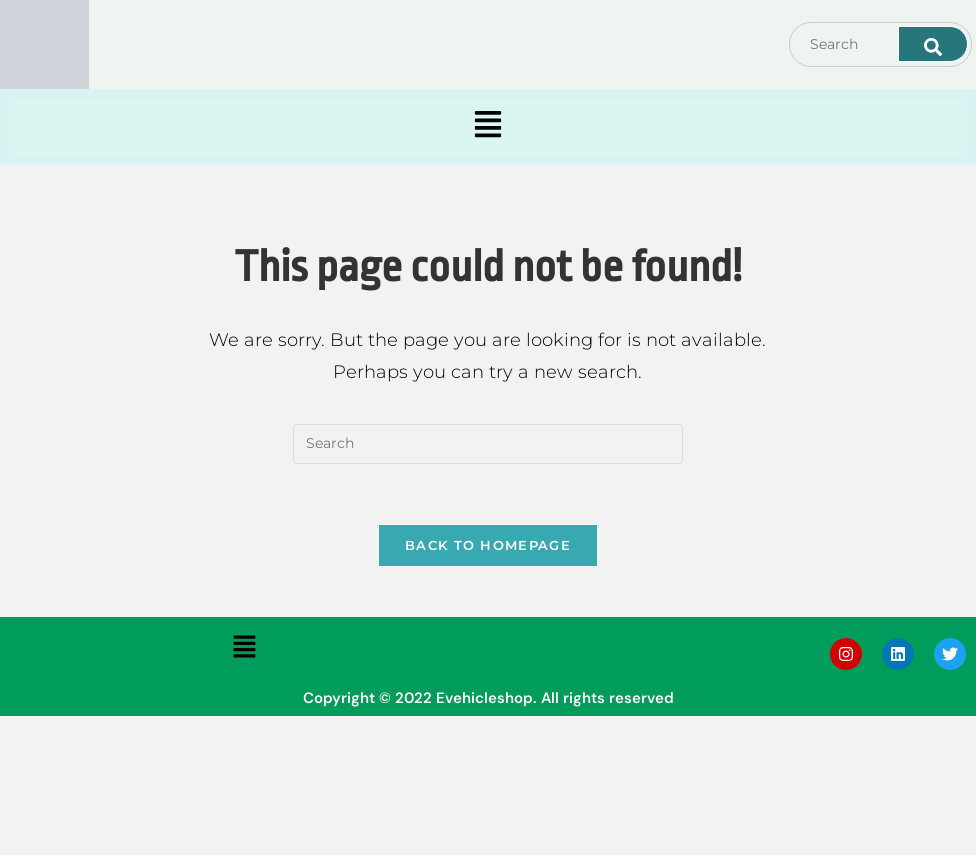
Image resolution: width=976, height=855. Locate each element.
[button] (488, 127)
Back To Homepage (488, 545)
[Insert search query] (488, 444)
